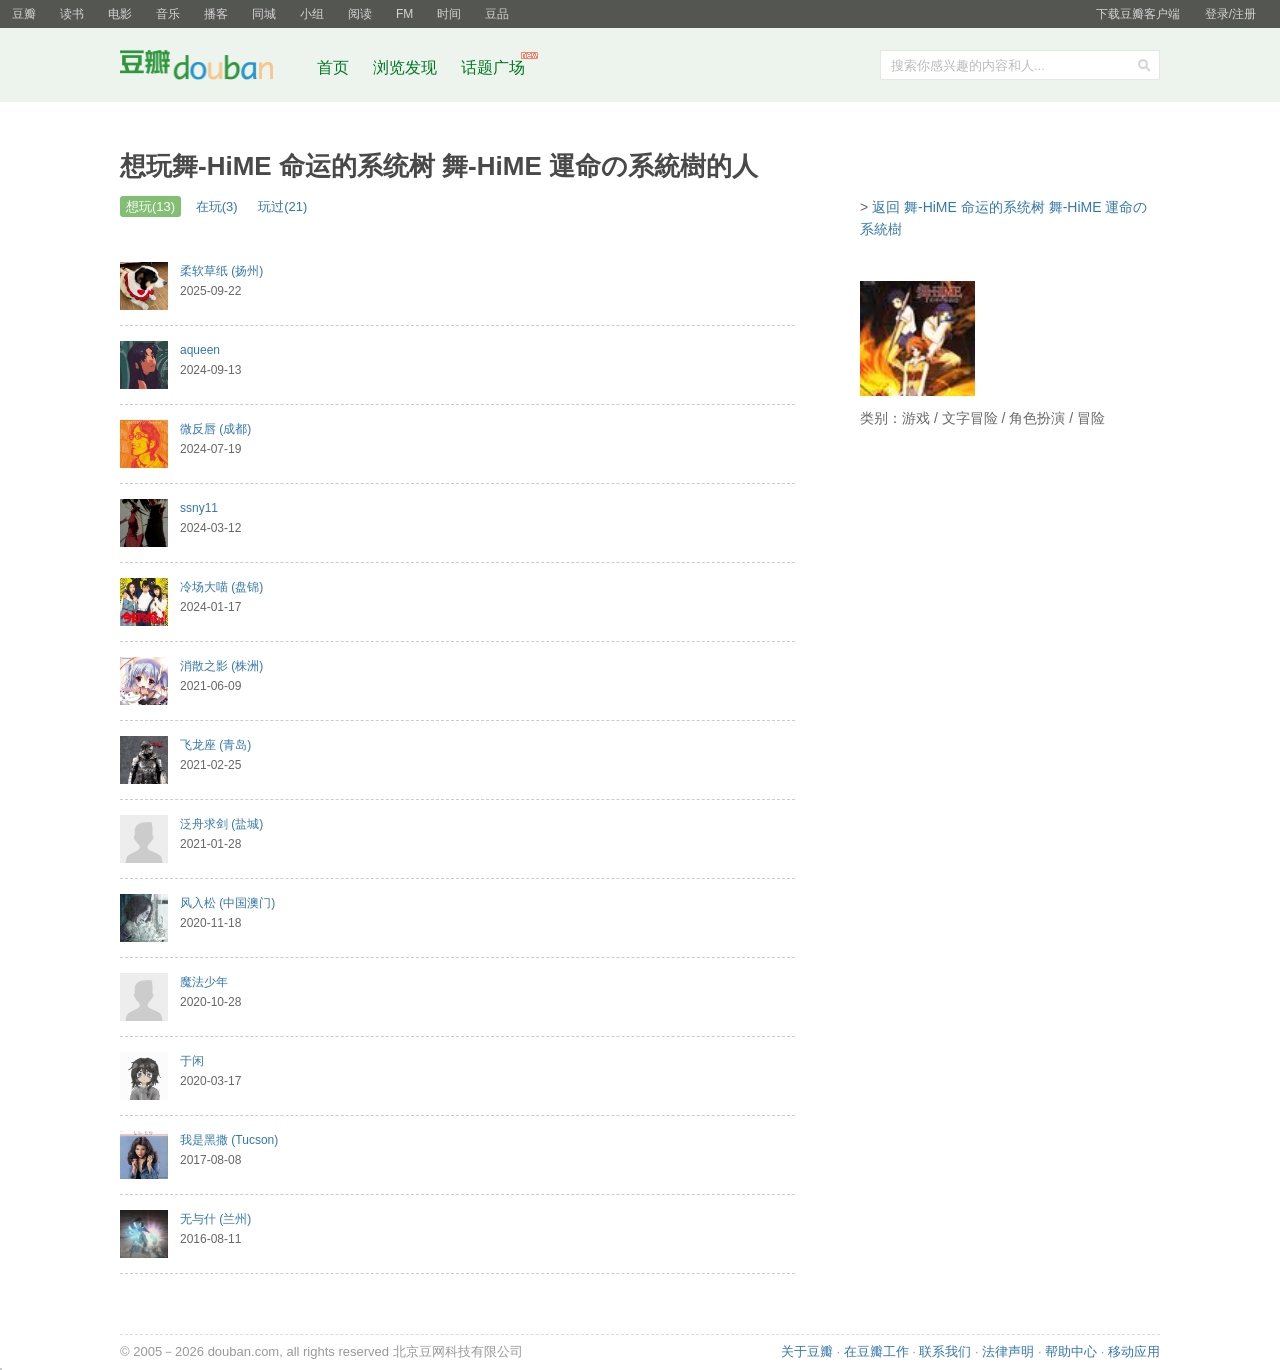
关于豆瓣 (807, 1351)
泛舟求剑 (221, 824)
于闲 (192, 1061)
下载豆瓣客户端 (1138, 14)
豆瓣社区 (212, 68)
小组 (312, 14)
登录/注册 (1230, 14)
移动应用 (1134, 1351)
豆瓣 (24, 14)
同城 (264, 14)
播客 (216, 14)
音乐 (168, 14)
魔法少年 (204, 982)
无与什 (215, 1219)
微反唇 (215, 429)
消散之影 (221, 666)
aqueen (200, 350)
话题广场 (493, 67)
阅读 (360, 14)
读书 (72, 14)
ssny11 (199, 508)
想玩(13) (150, 206)
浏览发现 (407, 67)
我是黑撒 (229, 1140)
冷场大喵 (221, 587)
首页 (333, 67)
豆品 (497, 14)
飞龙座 (215, 745)
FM (404, 14)
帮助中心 (1071, 1351)
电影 (120, 14)
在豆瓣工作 (876, 1351)
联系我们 (945, 1351)
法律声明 (1008, 1351)
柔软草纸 (221, 271)
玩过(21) (282, 206)
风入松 (227, 903)
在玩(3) (217, 206)
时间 (449, 14)
